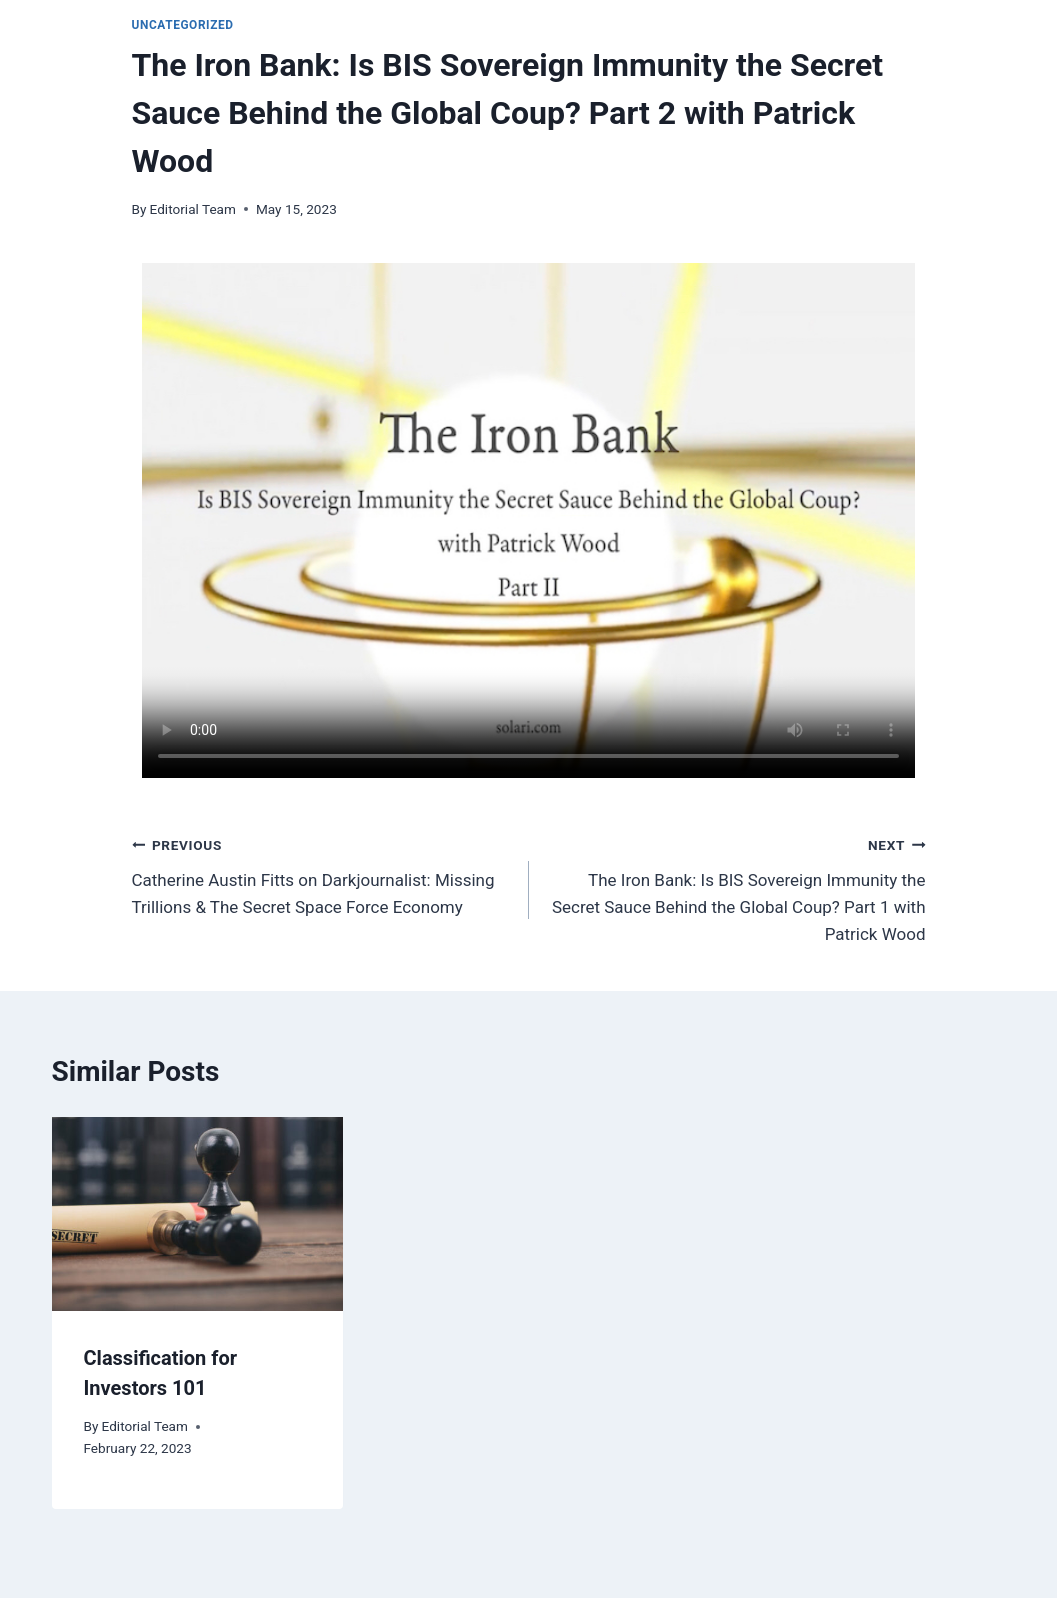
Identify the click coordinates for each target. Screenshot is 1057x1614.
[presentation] (197, 1214)
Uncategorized (183, 25)
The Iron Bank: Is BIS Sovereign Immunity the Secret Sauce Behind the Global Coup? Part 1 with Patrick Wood (736, 887)
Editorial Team (193, 209)
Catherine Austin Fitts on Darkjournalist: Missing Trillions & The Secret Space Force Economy (322, 874)
